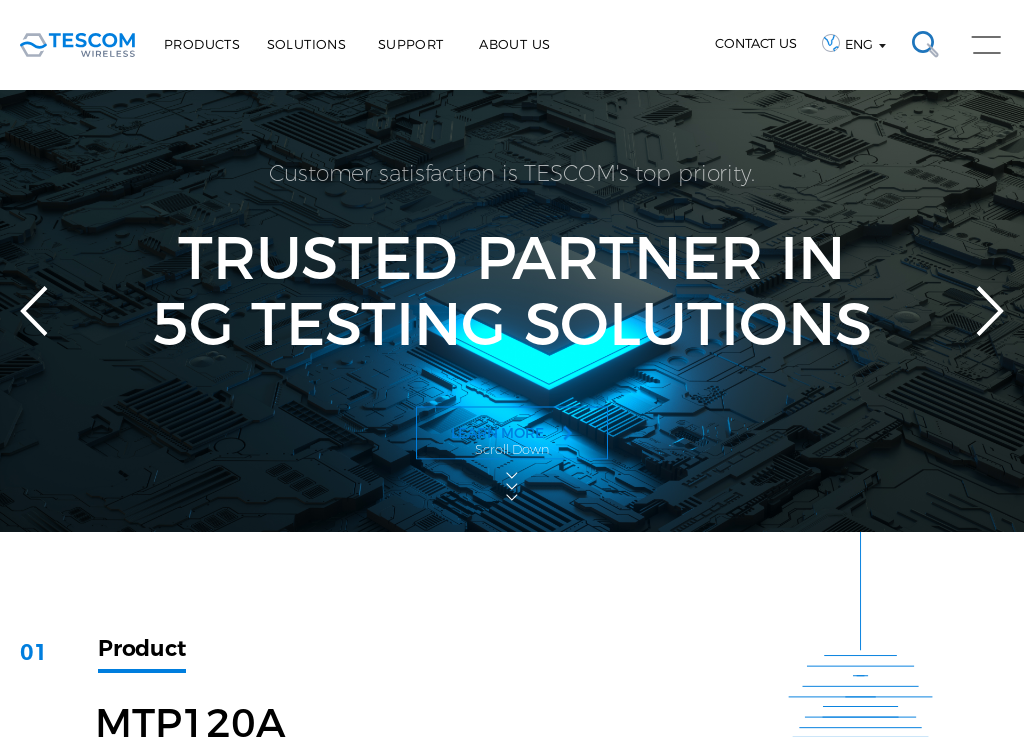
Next (990, 311)
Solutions (307, 44)
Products (202, 44)
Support (411, 44)
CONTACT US (756, 43)
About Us (514, 44)
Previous (34, 311)
